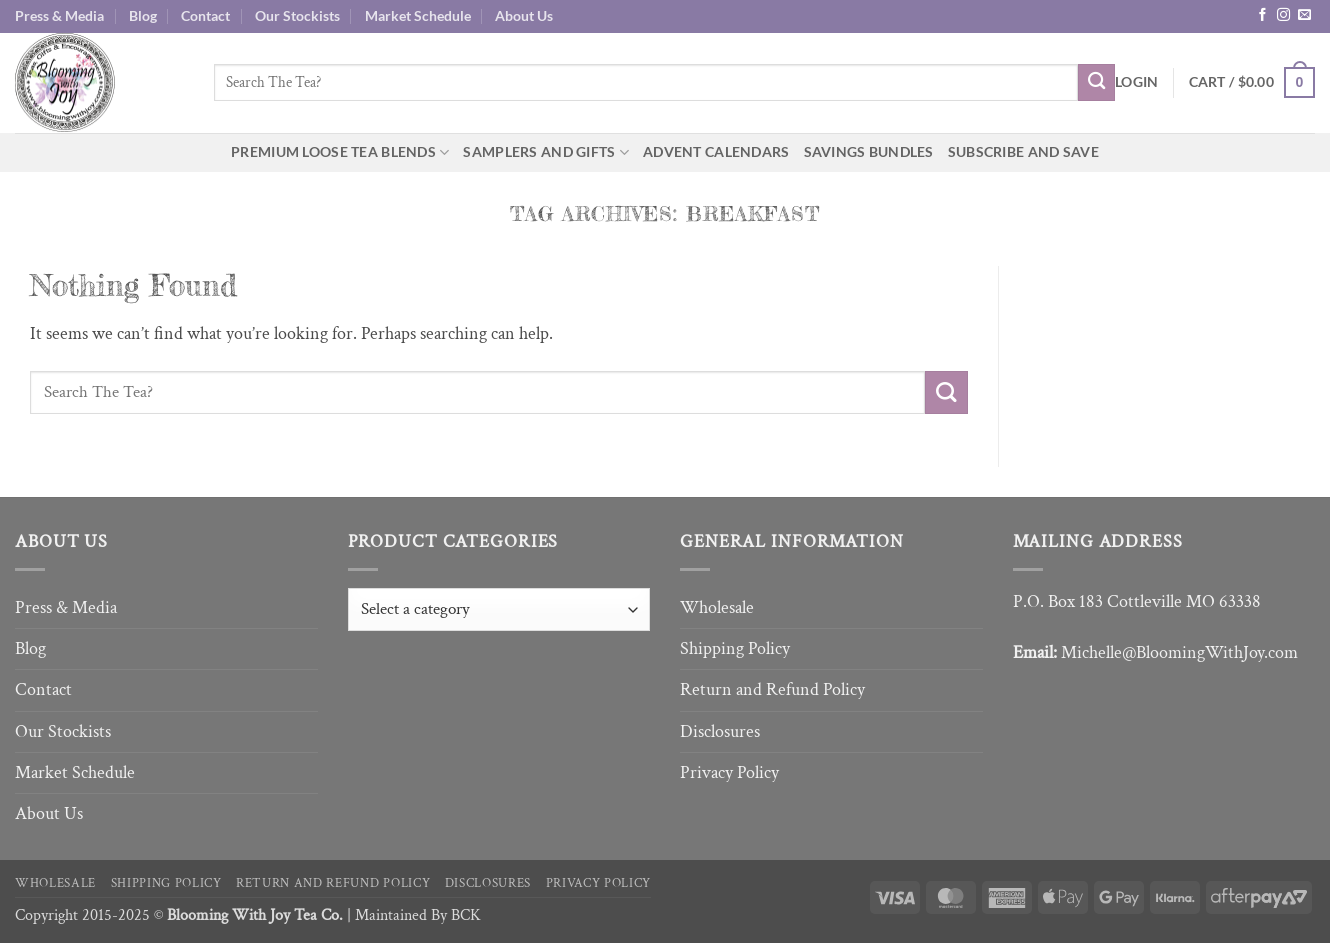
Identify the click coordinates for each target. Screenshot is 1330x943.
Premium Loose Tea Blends (340, 152)
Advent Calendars (716, 151)
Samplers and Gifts (546, 152)
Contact (205, 15)
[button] (1136, 82)
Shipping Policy (735, 648)
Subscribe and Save (1023, 151)
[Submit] (1096, 82)
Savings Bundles (869, 151)
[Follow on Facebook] (1262, 15)
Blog (143, 15)
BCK (466, 915)
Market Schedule (418, 15)
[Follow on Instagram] (1283, 15)
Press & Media (59, 15)
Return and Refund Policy (772, 689)
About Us (524, 15)
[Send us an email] (1304, 15)
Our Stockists (297, 15)
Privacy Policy (729, 772)
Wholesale (717, 607)
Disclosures (720, 731)
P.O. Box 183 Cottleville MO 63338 (1137, 601)
